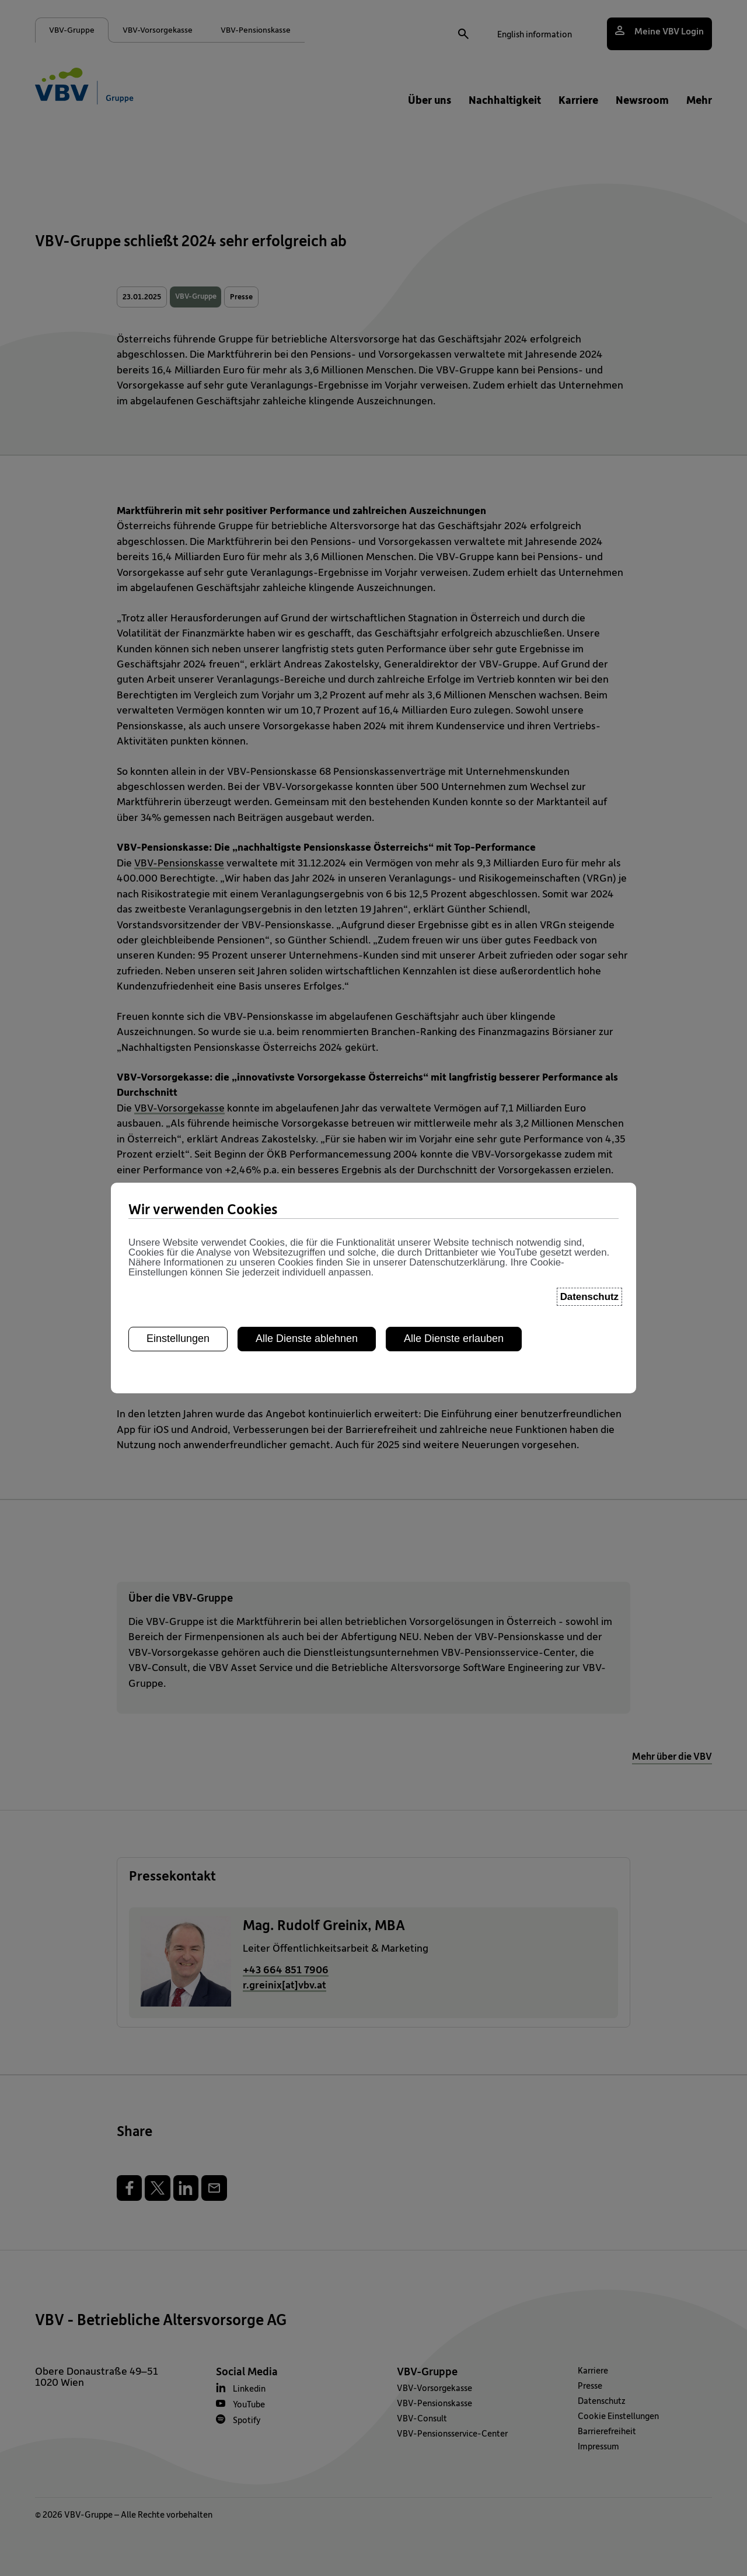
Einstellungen (178, 1303)
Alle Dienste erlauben (454, 1303)
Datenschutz (589, 1261)
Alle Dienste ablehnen (307, 1303)
